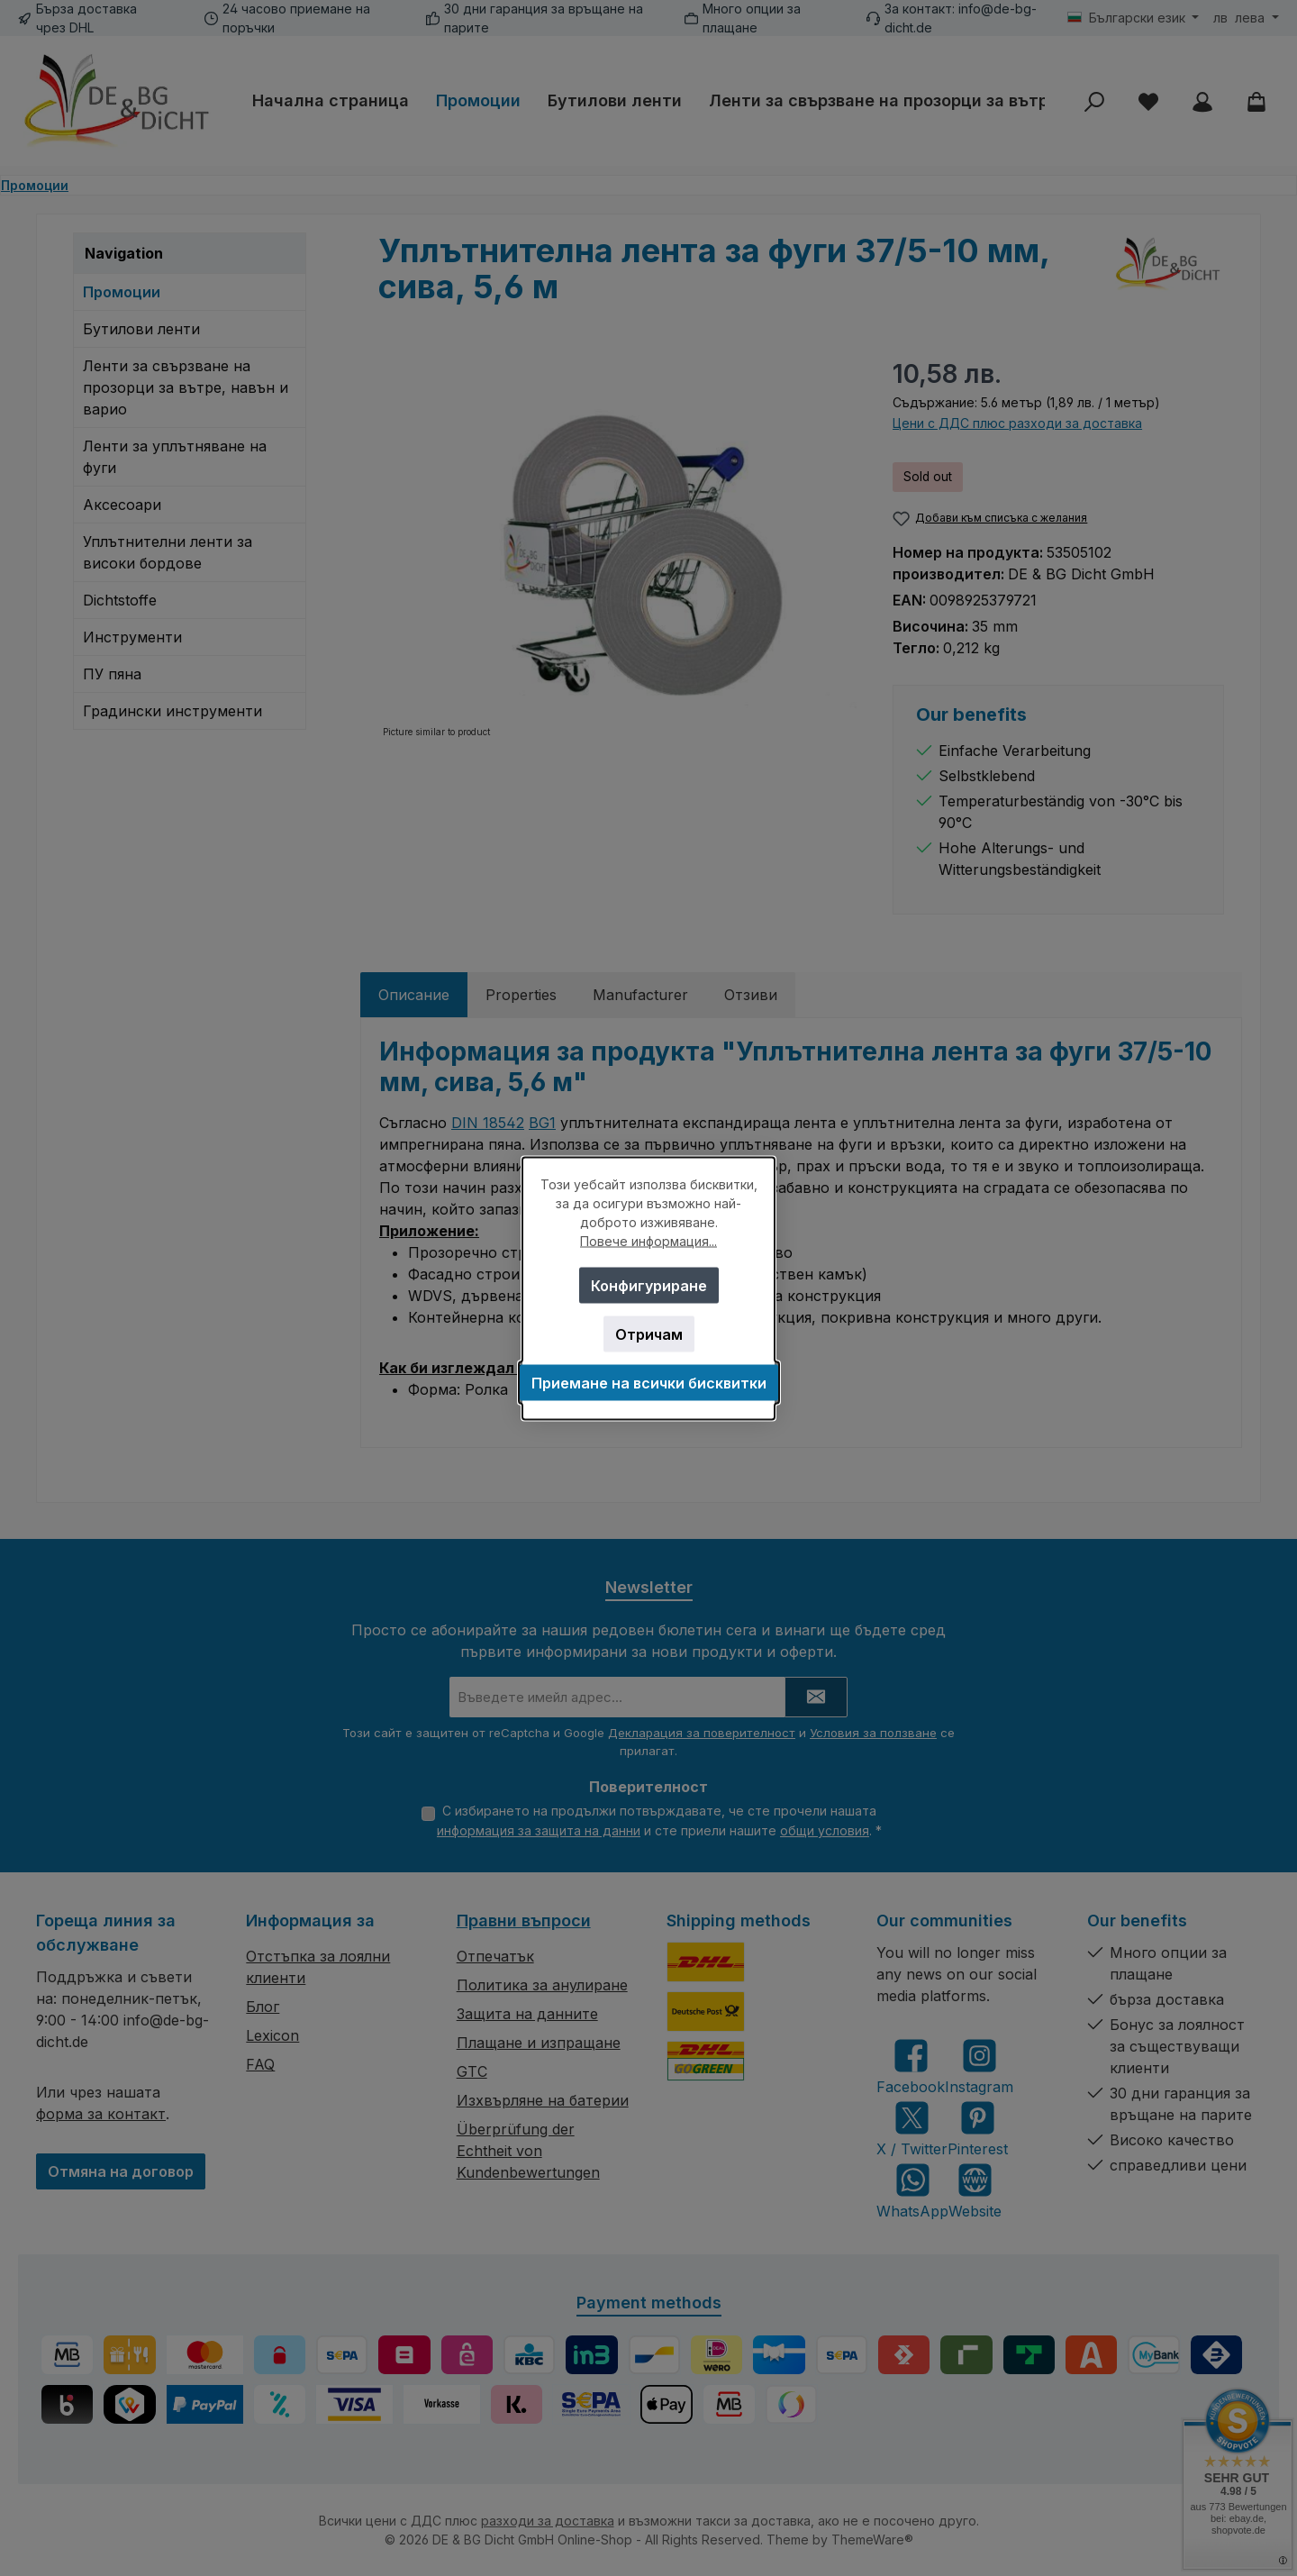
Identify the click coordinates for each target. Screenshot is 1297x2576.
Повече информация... (648, 1240)
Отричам (649, 1333)
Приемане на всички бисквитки (648, 1382)
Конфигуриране (649, 1285)
